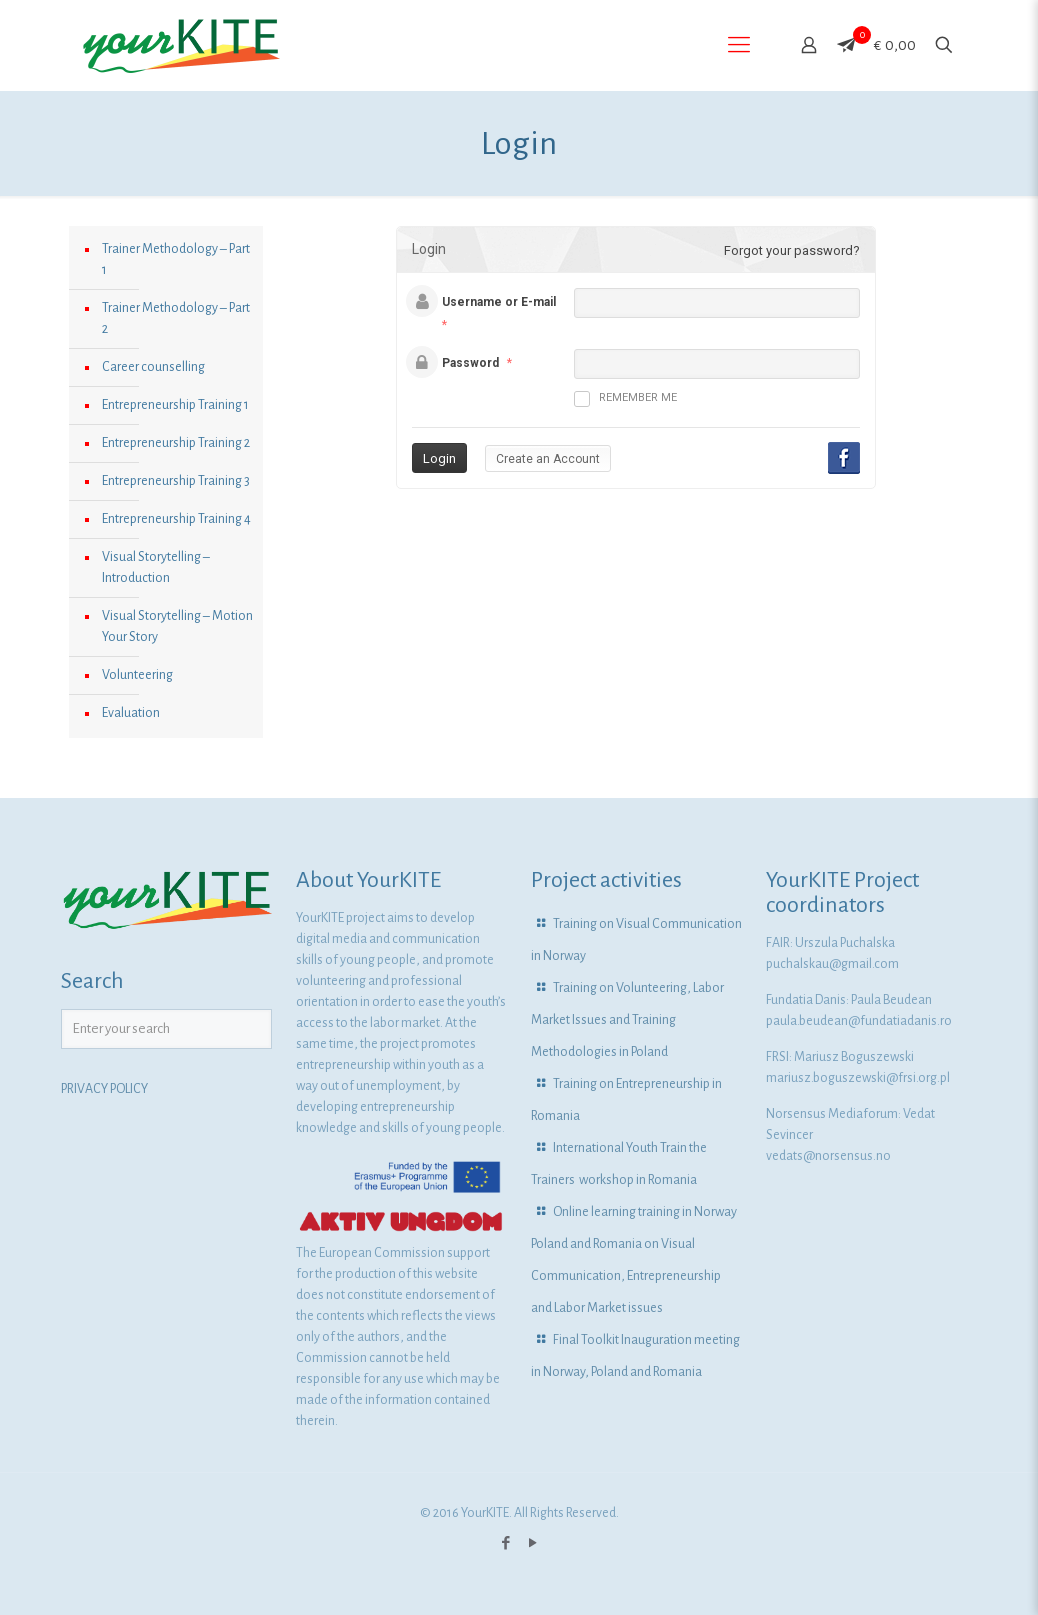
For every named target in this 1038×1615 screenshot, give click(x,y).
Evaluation (131, 713)
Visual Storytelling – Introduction (156, 567)
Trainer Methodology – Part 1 (176, 259)
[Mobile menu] (739, 45)
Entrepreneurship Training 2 (176, 443)
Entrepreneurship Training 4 (176, 519)
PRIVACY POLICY (104, 1089)
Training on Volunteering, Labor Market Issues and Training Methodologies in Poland (627, 1020)
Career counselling (153, 367)
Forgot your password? (792, 250)
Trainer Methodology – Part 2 (176, 318)
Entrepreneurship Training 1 (175, 405)
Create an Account (548, 459)
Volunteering (137, 675)
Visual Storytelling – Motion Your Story (177, 626)
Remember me (625, 399)
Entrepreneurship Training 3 (176, 481)
